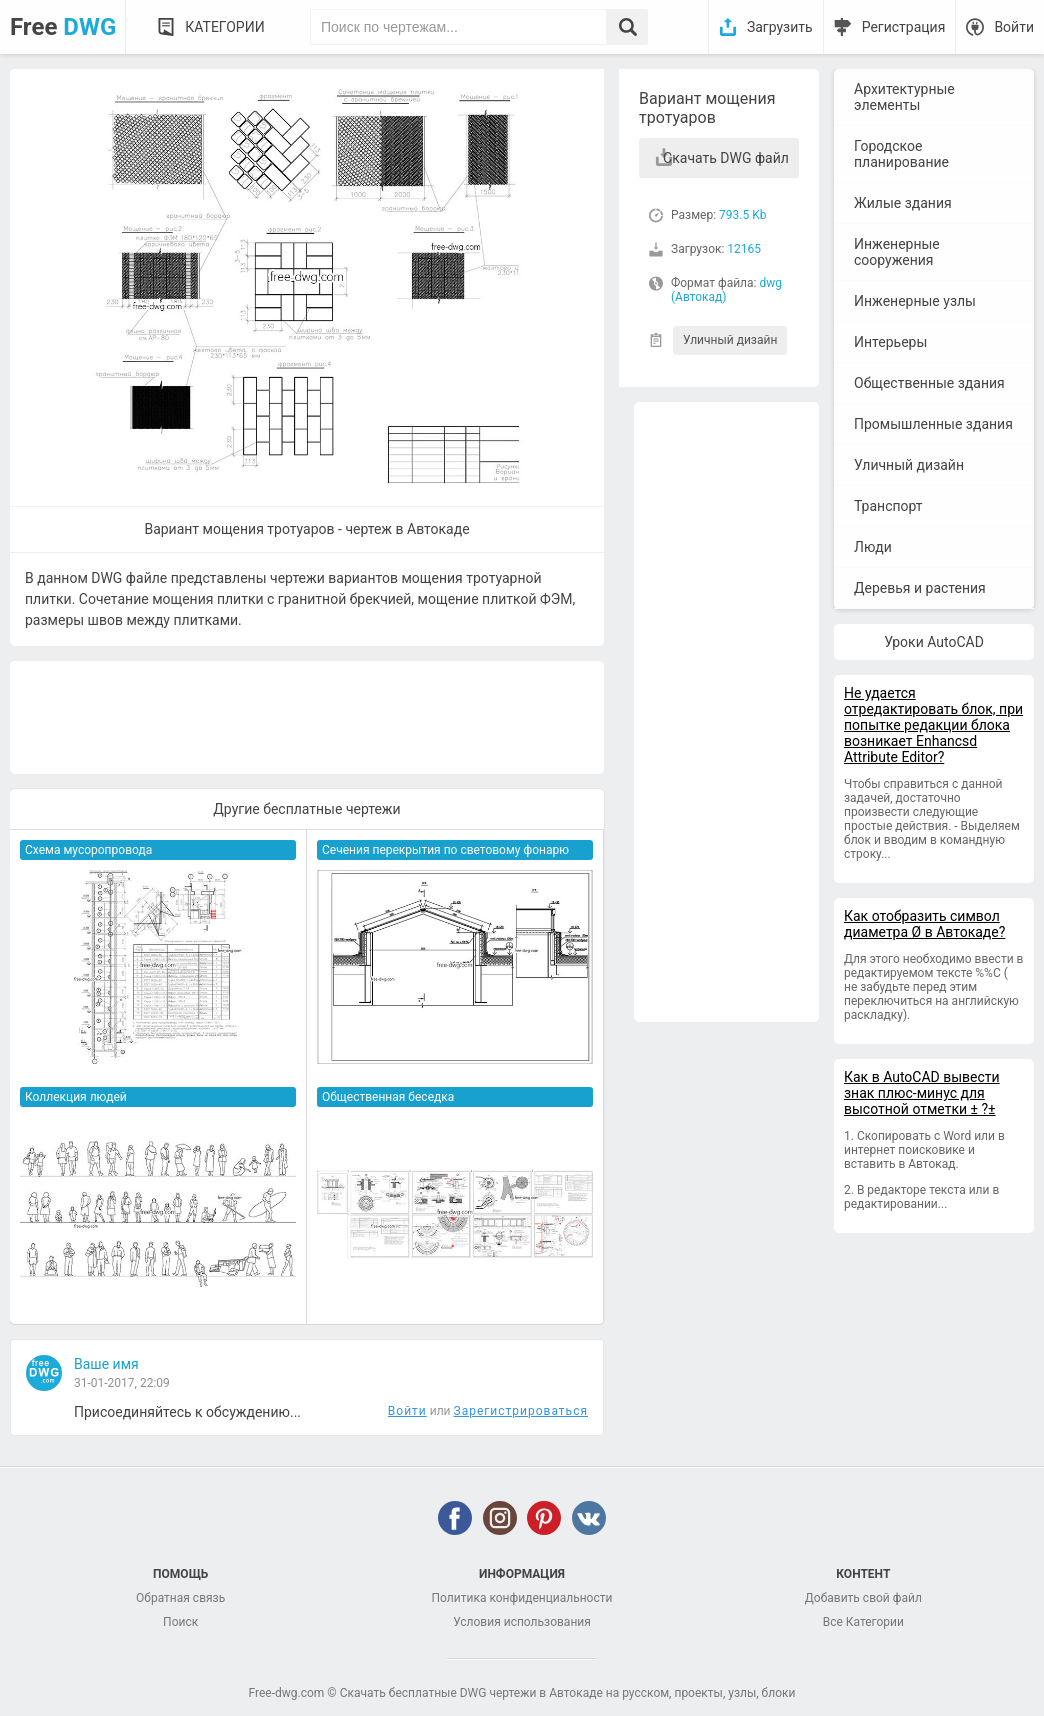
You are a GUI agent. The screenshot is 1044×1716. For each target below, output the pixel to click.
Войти (1014, 27)
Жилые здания (903, 203)
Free (63, 27)
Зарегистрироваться (521, 1411)
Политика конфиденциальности (522, 1598)
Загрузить (780, 27)
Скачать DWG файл (726, 158)
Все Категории (863, 1622)
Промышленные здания (933, 424)
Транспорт (888, 506)
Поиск (180, 1622)
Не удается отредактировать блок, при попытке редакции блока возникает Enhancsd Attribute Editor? (933, 725)
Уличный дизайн (730, 340)
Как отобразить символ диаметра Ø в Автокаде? (924, 924)
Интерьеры (890, 342)
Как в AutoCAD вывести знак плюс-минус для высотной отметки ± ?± (922, 1093)
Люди (873, 547)
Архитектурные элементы (904, 97)
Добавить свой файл (863, 1598)
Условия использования (522, 1622)
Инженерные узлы (915, 301)
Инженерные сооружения (897, 252)
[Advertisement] (726, 712)
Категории (224, 27)
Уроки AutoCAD (934, 642)
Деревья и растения (920, 588)
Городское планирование (901, 154)
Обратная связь (180, 1598)
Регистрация (904, 27)
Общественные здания (929, 383)
